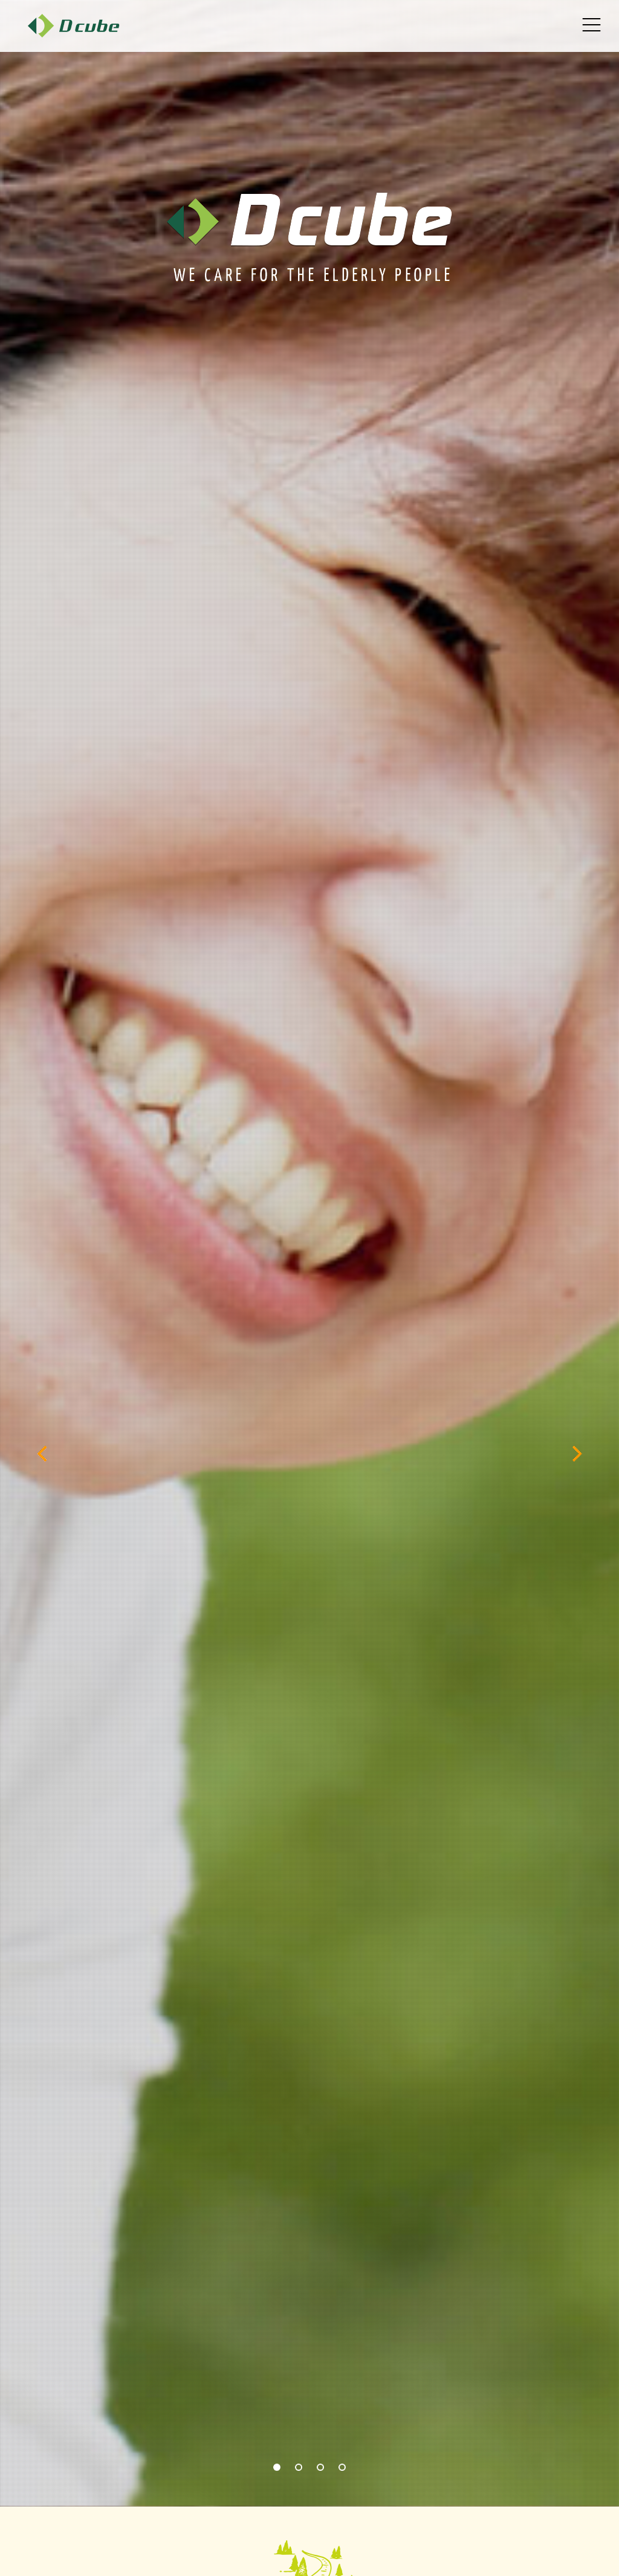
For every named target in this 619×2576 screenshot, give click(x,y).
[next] (575, 1454)
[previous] (43, 1454)
